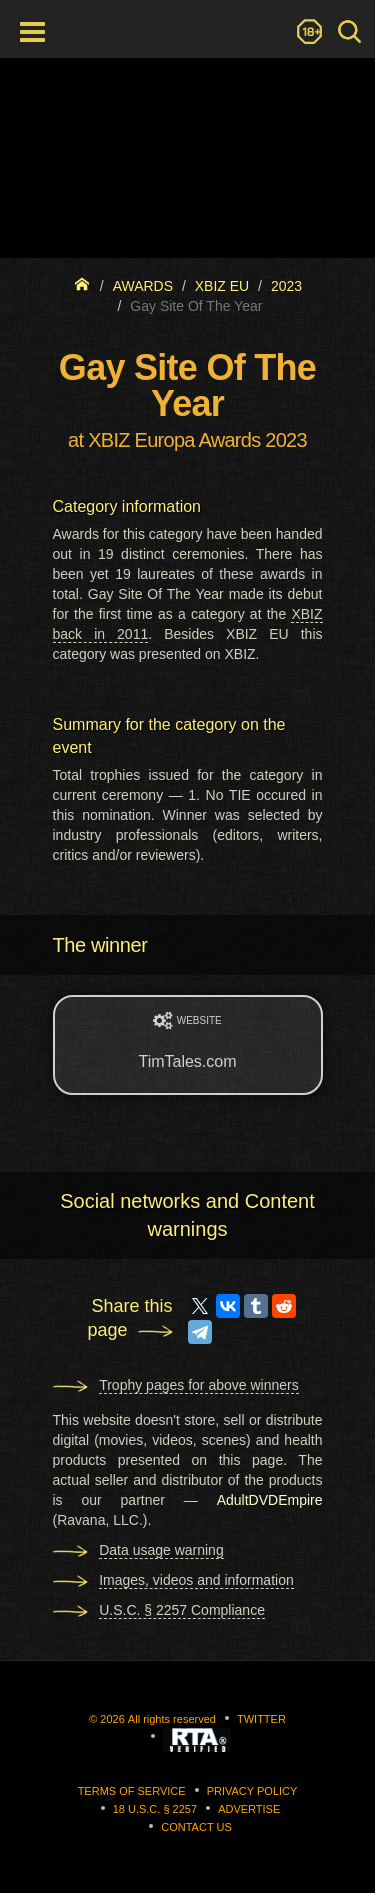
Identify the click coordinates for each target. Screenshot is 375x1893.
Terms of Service (132, 1791)
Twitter (261, 1719)
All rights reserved (172, 1719)
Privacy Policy (252, 1791)
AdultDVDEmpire (270, 1500)
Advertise (249, 1809)
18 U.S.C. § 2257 (155, 1809)
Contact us (196, 1827)
